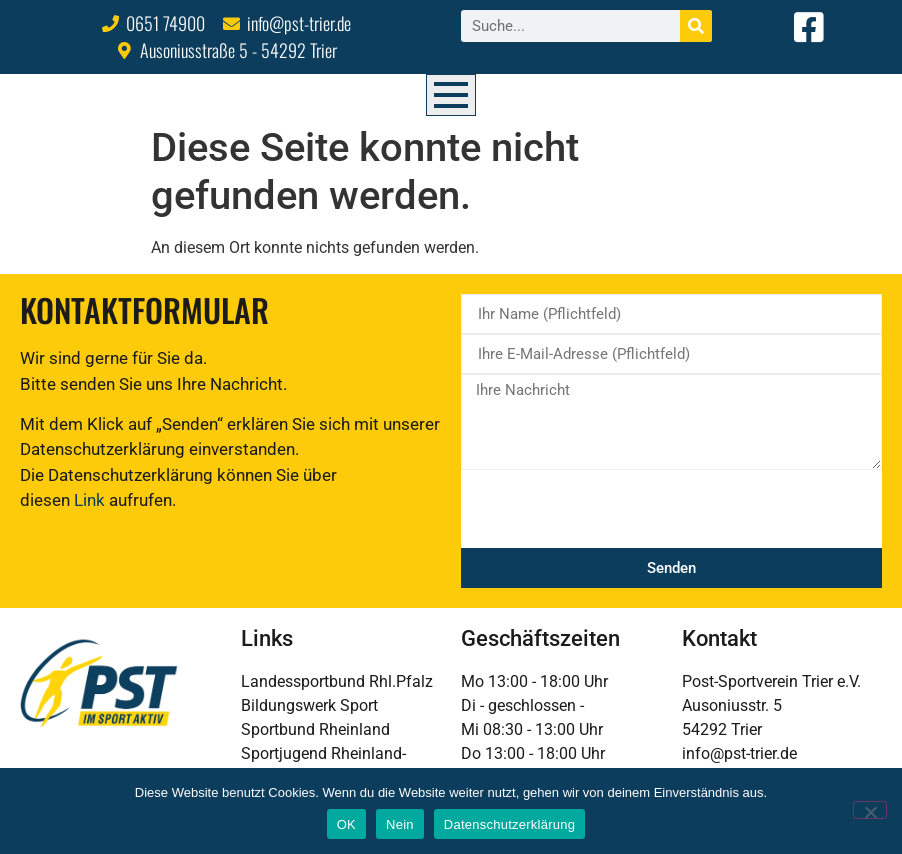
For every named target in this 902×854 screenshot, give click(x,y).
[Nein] (870, 810)
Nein (400, 824)
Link (89, 500)
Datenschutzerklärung (509, 824)
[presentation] (613, 509)
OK (346, 824)
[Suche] (696, 26)
